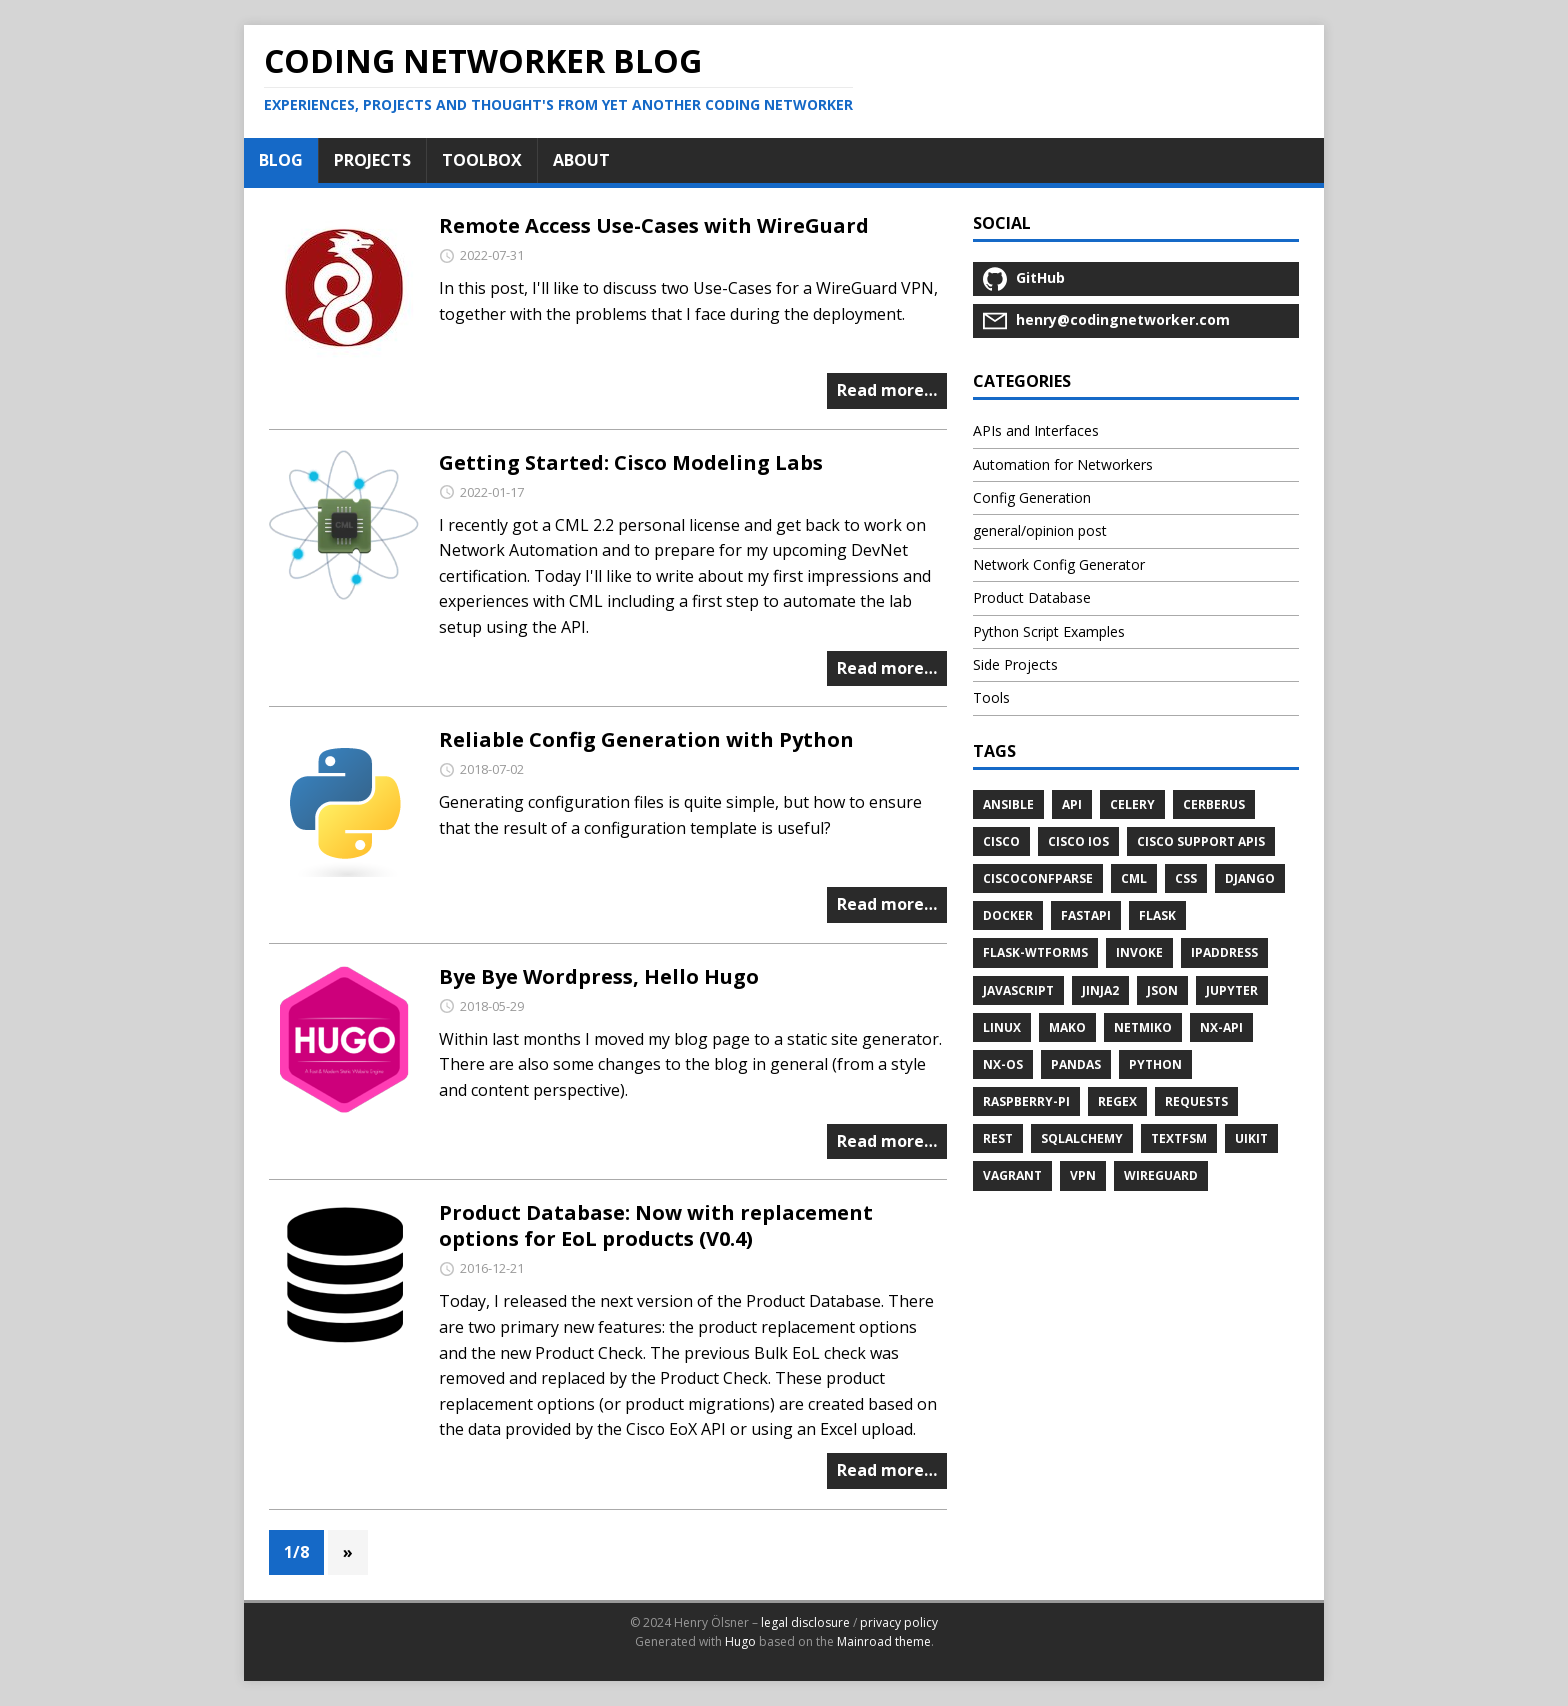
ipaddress (1224, 952)
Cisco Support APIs (1201, 841)
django (1250, 878)
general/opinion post (1040, 530)
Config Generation (1032, 497)
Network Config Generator (1059, 564)
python (1155, 1064)
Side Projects (1015, 664)
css (1186, 878)
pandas (1076, 1064)
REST (998, 1138)
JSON (1162, 990)
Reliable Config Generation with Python (646, 739)
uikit (1251, 1138)
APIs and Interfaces (1036, 430)
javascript (1018, 990)
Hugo (740, 1641)
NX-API (1221, 1027)
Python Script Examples (1049, 631)
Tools (991, 697)
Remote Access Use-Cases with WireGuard (654, 225)
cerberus (1214, 804)
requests (1196, 1101)
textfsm (1179, 1138)
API (1072, 804)
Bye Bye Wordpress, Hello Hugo (599, 976)
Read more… (887, 390)
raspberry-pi (1026, 1101)
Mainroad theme (884, 1641)
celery (1132, 804)
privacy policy (899, 1622)
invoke (1139, 952)
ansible (1008, 804)
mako (1067, 1027)
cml (1134, 878)
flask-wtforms (1035, 952)
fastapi (1086, 915)
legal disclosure (805, 1622)
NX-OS (1003, 1064)
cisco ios (1078, 841)
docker (1008, 915)
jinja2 (1100, 990)
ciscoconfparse (1038, 878)
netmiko (1143, 1027)
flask (1157, 915)
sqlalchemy (1082, 1138)
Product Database (1032, 597)
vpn (1083, 1175)
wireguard (1161, 1175)
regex (1117, 1101)
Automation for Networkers (1063, 464)
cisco (1001, 841)
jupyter (1232, 990)
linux (1002, 1027)
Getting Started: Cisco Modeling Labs (631, 462)
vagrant (1012, 1175)
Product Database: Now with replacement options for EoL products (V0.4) (656, 1225)
